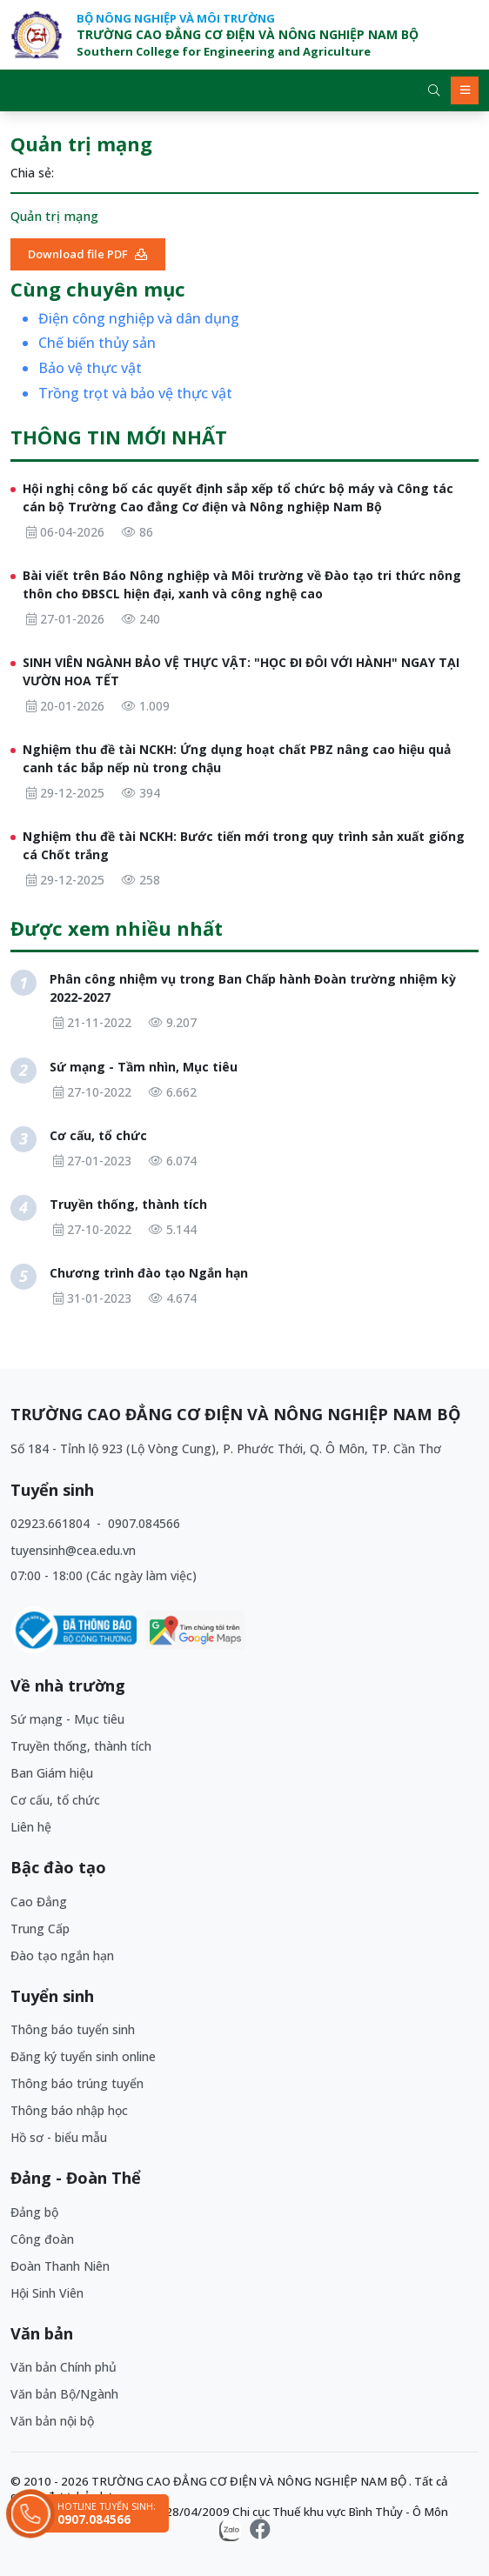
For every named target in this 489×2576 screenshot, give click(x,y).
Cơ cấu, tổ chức (55, 1800)
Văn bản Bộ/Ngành (64, 2394)
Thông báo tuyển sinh (72, 2029)
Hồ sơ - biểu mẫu (58, 2137)
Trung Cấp (40, 1928)
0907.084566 (144, 1523)
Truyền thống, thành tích (80, 1746)
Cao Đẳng (38, 1901)
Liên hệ (30, 1827)
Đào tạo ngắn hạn (62, 1955)
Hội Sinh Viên (47, 2293)
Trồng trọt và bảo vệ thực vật (135, 393)
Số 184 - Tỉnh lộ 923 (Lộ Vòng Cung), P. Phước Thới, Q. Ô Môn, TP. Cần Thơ (225, 1448)
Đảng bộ (34, 2212)
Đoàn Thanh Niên (60, 2266)
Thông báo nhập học (69, 2110)
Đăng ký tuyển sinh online (83, 2056)
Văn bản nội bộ (52, 2420)
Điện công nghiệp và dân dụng (138, 319)
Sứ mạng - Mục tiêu (67, 1719)
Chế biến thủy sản (97, 343)
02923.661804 (51, 1523)
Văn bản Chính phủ (63, 2367)
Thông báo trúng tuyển (77, 2083)
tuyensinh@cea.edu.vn (73, 1550)
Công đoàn (42, 2239)
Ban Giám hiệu (51, 1773)
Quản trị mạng (54, 216)
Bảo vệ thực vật (90, 368)
